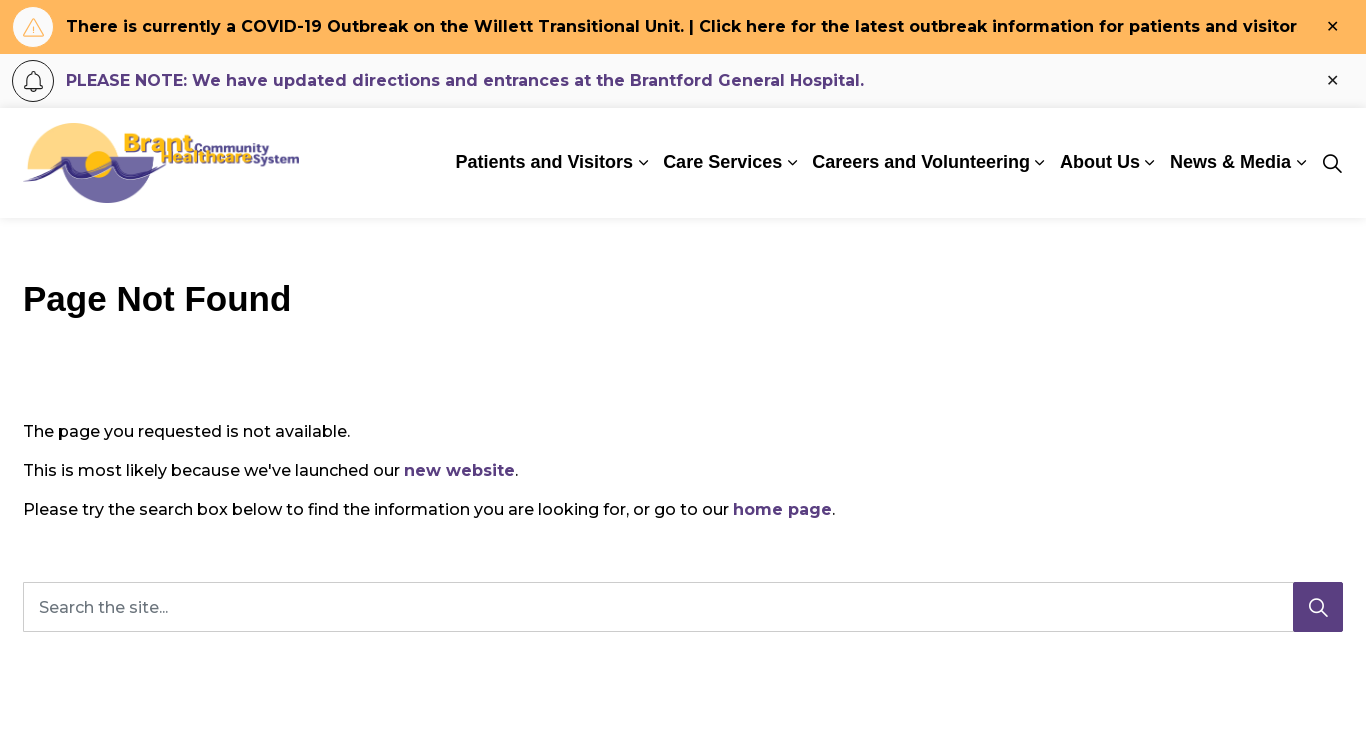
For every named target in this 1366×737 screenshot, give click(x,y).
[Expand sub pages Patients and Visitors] (643, 163)
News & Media (1230, 162)
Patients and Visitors (544, 162)
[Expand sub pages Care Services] (792, 163)
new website (459, 470)
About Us (1100, 162)
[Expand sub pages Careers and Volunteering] (1040, 163)
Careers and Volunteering (921, 162)
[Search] (1318, 607)
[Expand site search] (1332, 163)
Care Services (722, 162)
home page (782, 509)
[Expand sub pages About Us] (1150, 163)
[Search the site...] (683, 607)
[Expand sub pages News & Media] (1301, 163)
